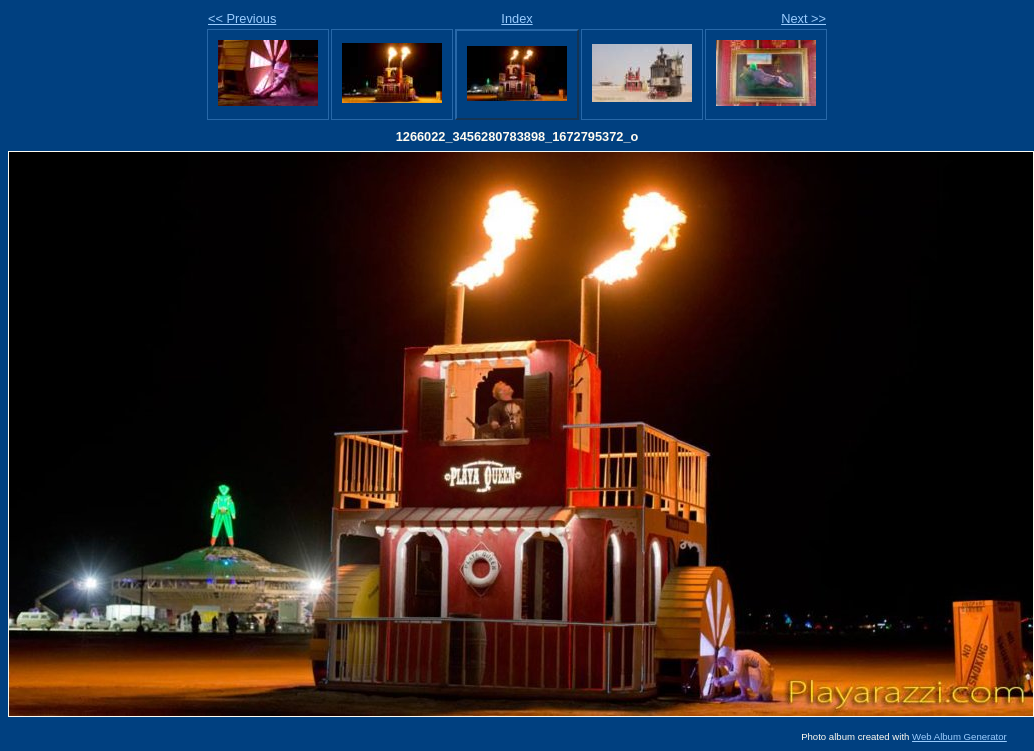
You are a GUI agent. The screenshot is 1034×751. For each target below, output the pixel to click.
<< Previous (242, 18)
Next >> (803, 18)
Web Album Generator (959, 736)
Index (516, 18)
